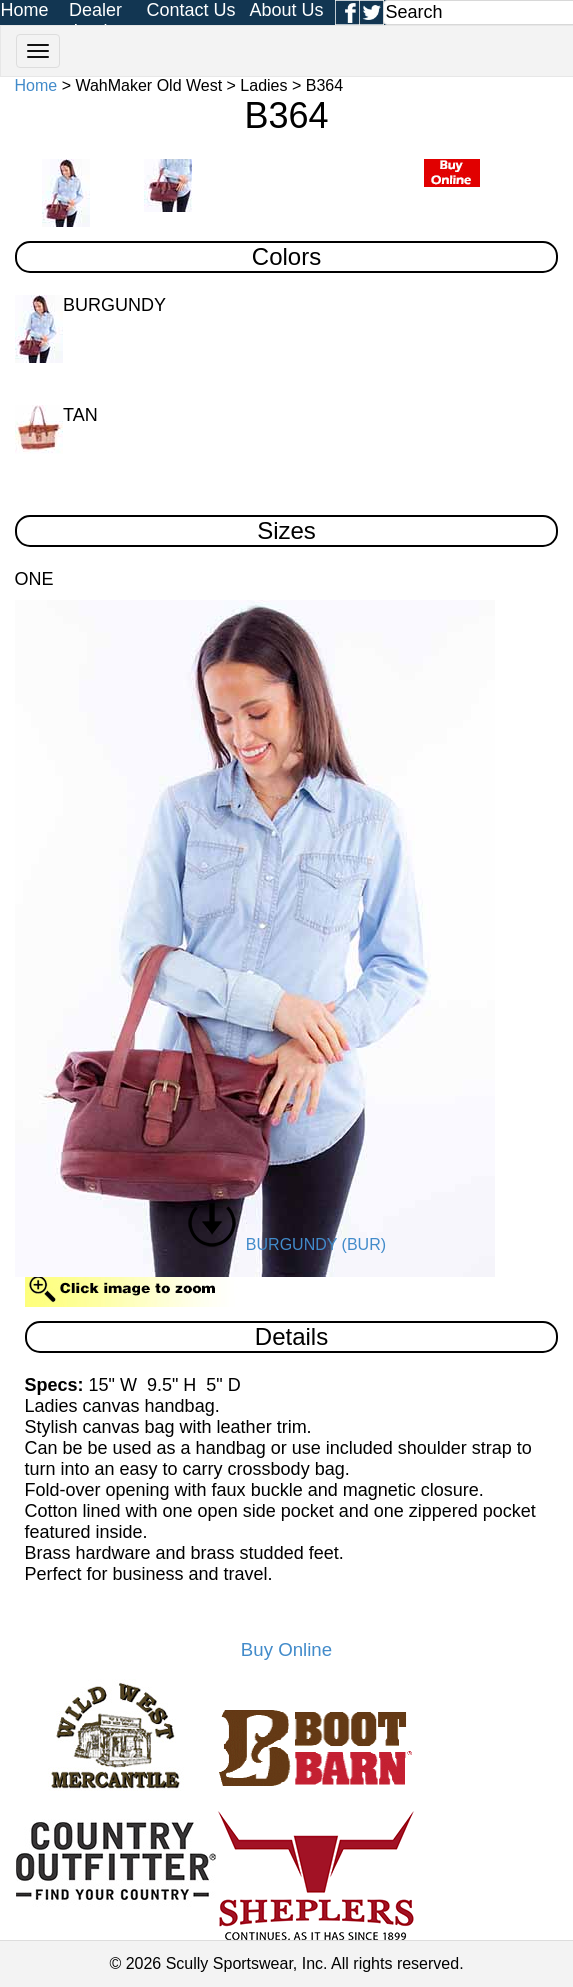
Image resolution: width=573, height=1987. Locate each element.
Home (25, 10)
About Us (286, 10)
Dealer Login (95, 20)
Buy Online (286, 1649)
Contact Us (190, 10)
